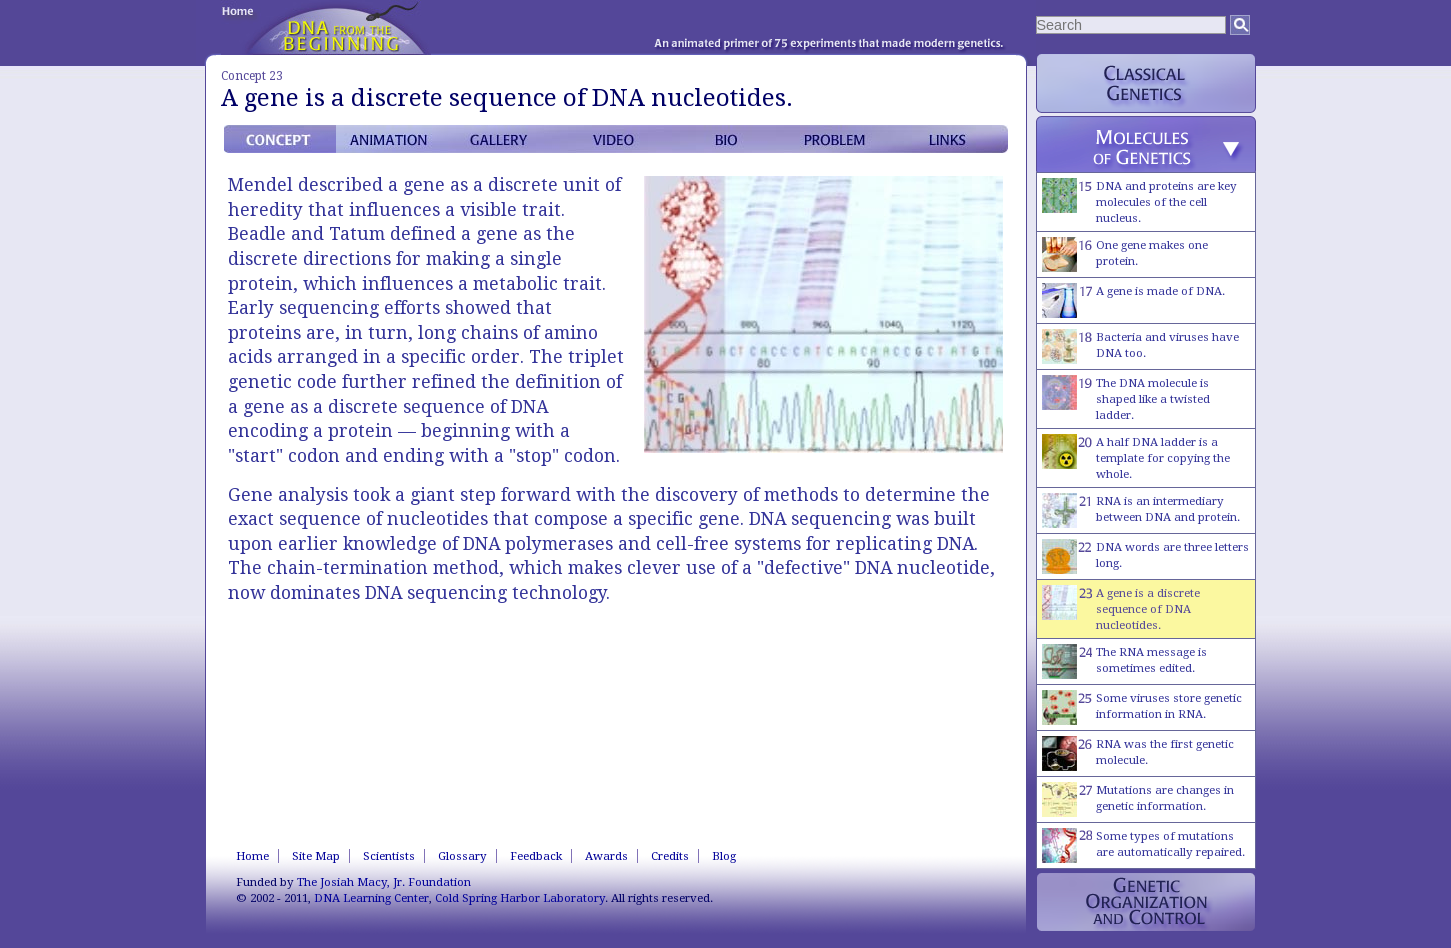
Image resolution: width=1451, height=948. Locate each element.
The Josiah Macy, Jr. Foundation (384, 882)
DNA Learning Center (371, 898)
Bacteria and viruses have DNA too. (1140, 346)
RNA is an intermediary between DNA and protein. (1141, 510)
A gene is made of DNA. (1133, 300)
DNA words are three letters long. (1145, 556)
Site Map (316, 856)
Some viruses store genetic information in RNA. (1142, 707)
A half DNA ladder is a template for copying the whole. (1136, 457)
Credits (670, 856)
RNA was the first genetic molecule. (1138, 753)
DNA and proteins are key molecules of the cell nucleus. (1139, 201)
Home (252, 856)
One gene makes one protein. (1125, 254)
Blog (724, 856)
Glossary (462, 856)
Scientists (389, 856)
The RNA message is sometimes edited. (1124, 661)
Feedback (536, 856)
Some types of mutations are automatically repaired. (1143, 845)
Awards (606, 856)
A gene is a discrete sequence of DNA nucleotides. (1121, 608)
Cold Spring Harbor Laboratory (520, 898)
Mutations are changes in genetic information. (1138, 799)
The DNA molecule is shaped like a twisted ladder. (1126, 398)
